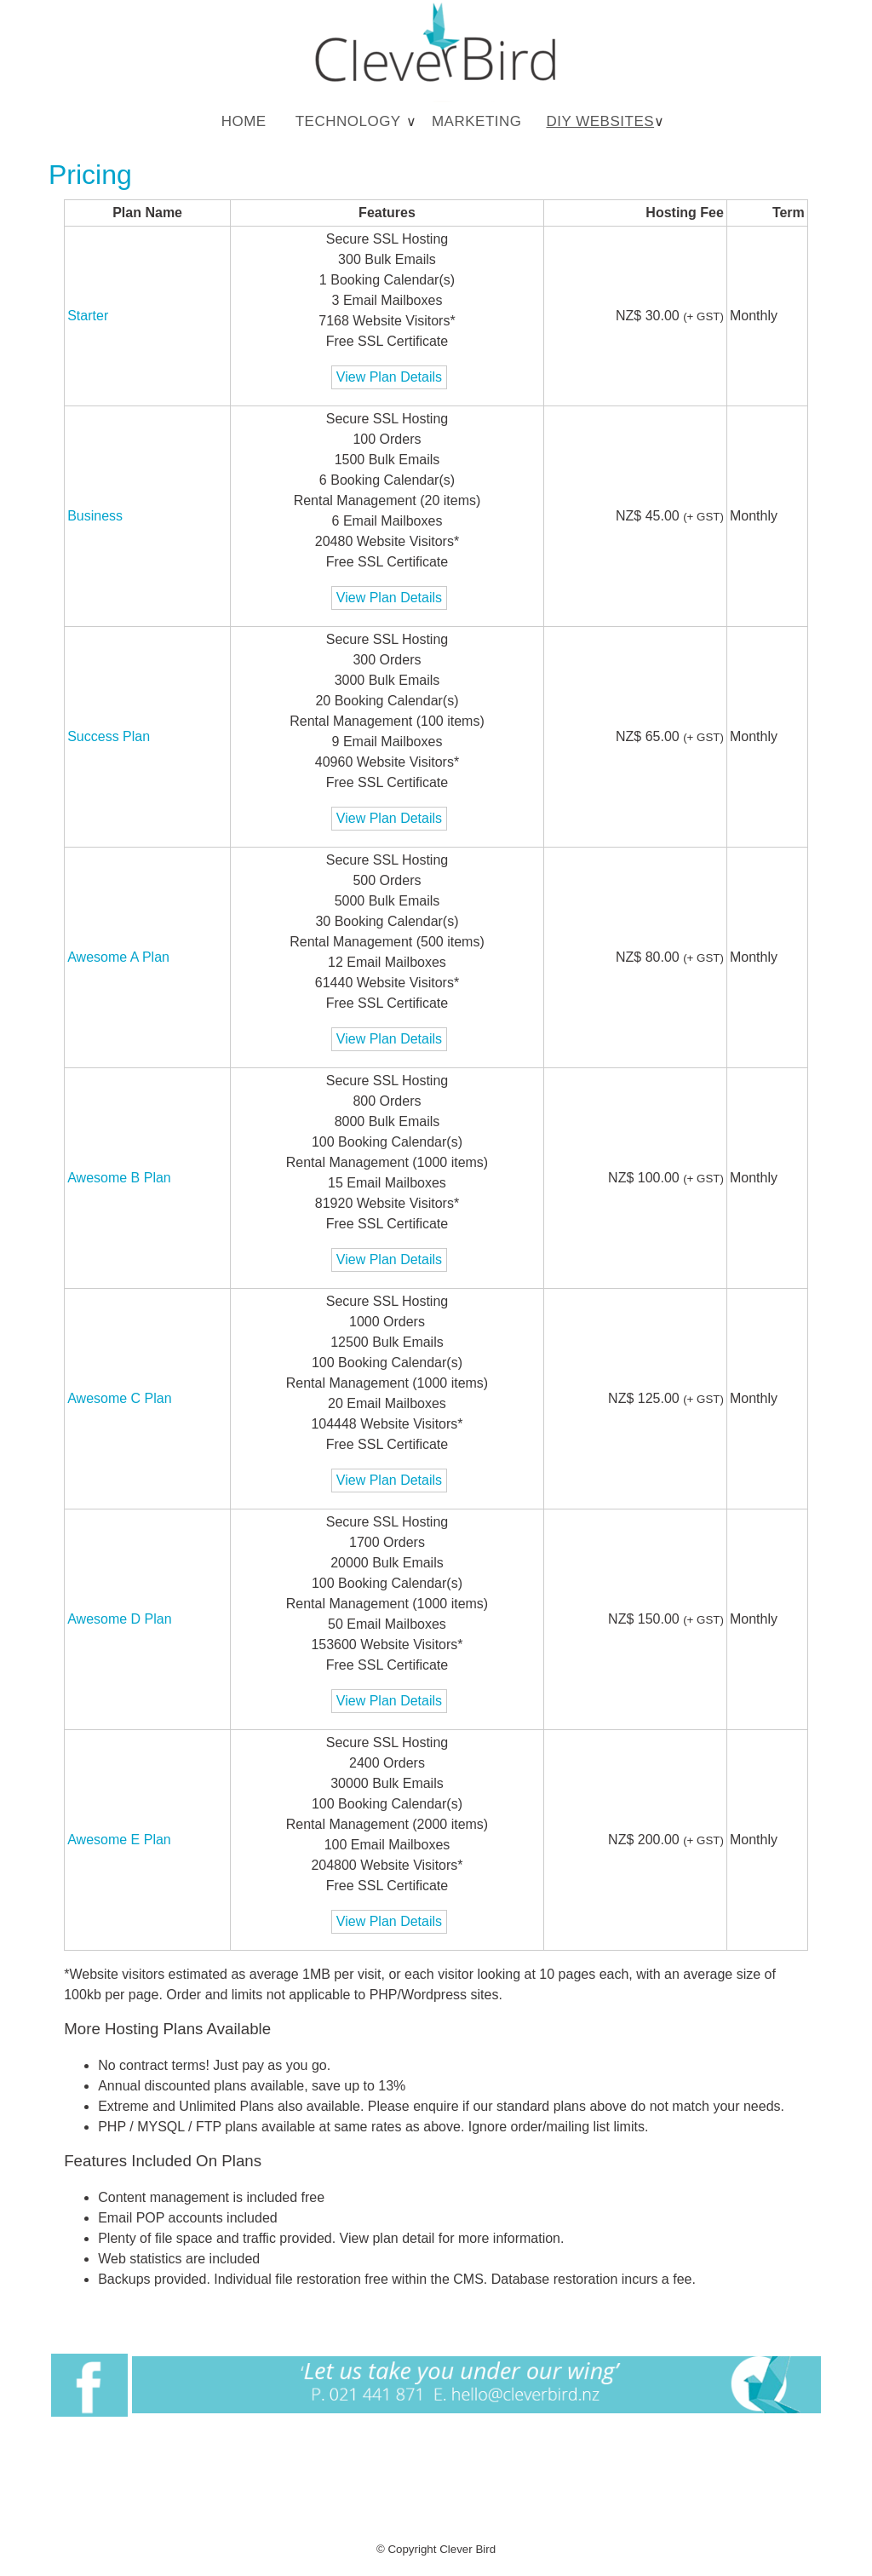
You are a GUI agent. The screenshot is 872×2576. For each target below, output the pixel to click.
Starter (87, 315)
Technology (348, 121)
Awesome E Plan (119, 1839)
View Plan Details (389, 377)
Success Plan (108, 736)
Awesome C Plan (119, 1398)
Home (244, 121)
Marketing (477, 121)
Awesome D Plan (119, 1619)
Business (95, 516)
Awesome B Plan (119, 1177)
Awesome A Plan (118, 957)
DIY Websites (600, 121)
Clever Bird (467, 2549)
